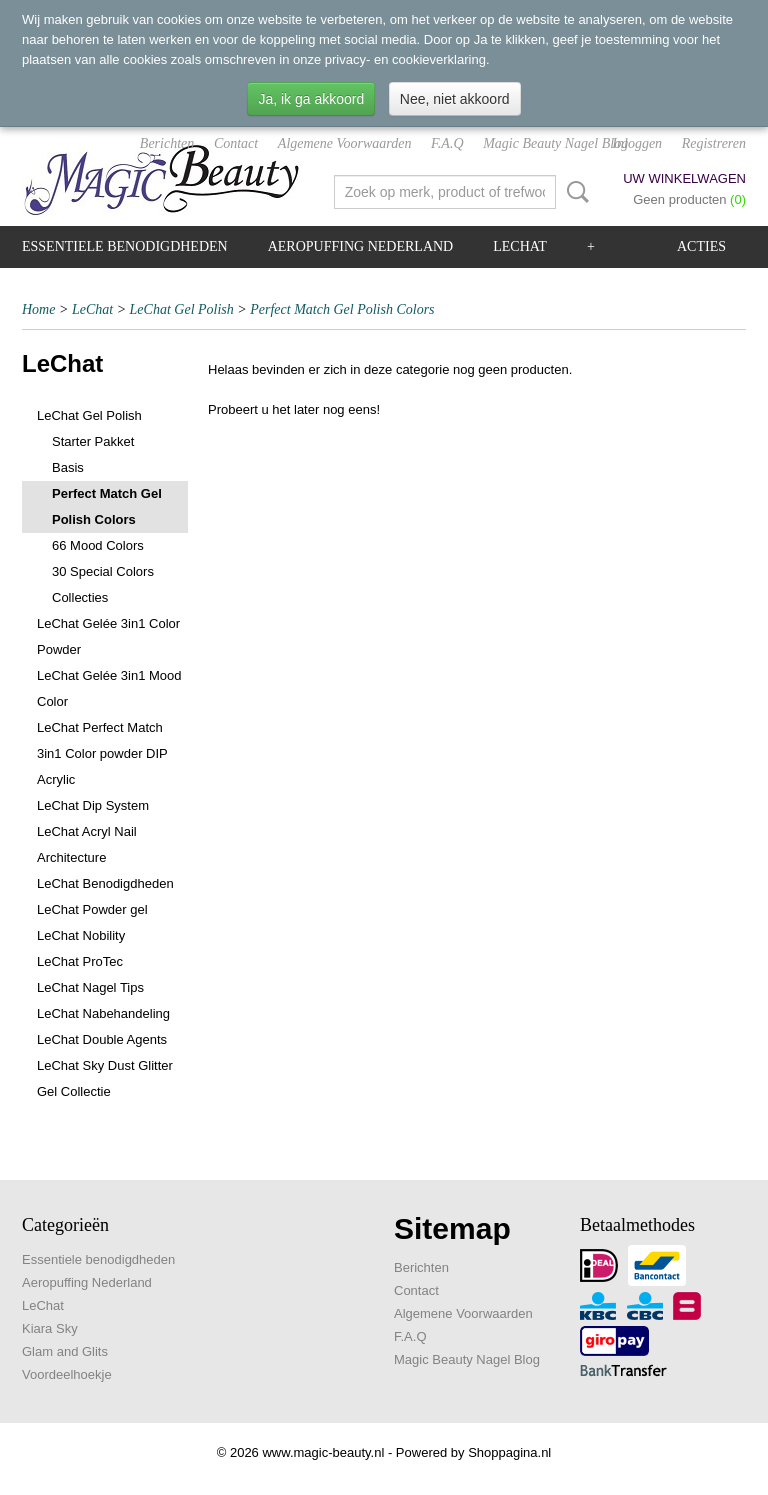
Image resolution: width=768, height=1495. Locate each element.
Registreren (714, 143)
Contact (236, 143)
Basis (68, 467)
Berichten (167, 143)
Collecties (80, 597)
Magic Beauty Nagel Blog (555, 143)
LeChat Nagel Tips (90, 987)
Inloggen (637, 143)
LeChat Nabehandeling (103, 1013)
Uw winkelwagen (684, 178)
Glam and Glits (65, 1351)
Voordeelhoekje (67, 1374)
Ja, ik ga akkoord (311, 99)
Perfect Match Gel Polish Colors (342, 309)
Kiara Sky (50, 1328)
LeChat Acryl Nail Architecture (87, 844)
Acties (701, 246)
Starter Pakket (93, 441)
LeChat (520, 246)
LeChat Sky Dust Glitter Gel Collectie (105, 1078)
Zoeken (574, 192)
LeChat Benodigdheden (105, 883)
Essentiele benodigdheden (125, 246)
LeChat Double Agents (102, 1039)
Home (38, 309)
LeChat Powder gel (92, 909)
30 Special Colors (103, 571)
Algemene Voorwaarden (345, 143)
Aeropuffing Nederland (361, 246)
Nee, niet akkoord (455, 99)
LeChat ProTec (80, 961)
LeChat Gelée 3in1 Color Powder (108, 636)
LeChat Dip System (93, 805)
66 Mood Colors (98, 545)
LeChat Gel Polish (182, 309)
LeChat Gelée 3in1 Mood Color (109, 688)
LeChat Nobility (81, 935)
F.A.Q (447, 143)
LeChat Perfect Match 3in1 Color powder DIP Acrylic (102, 753)
